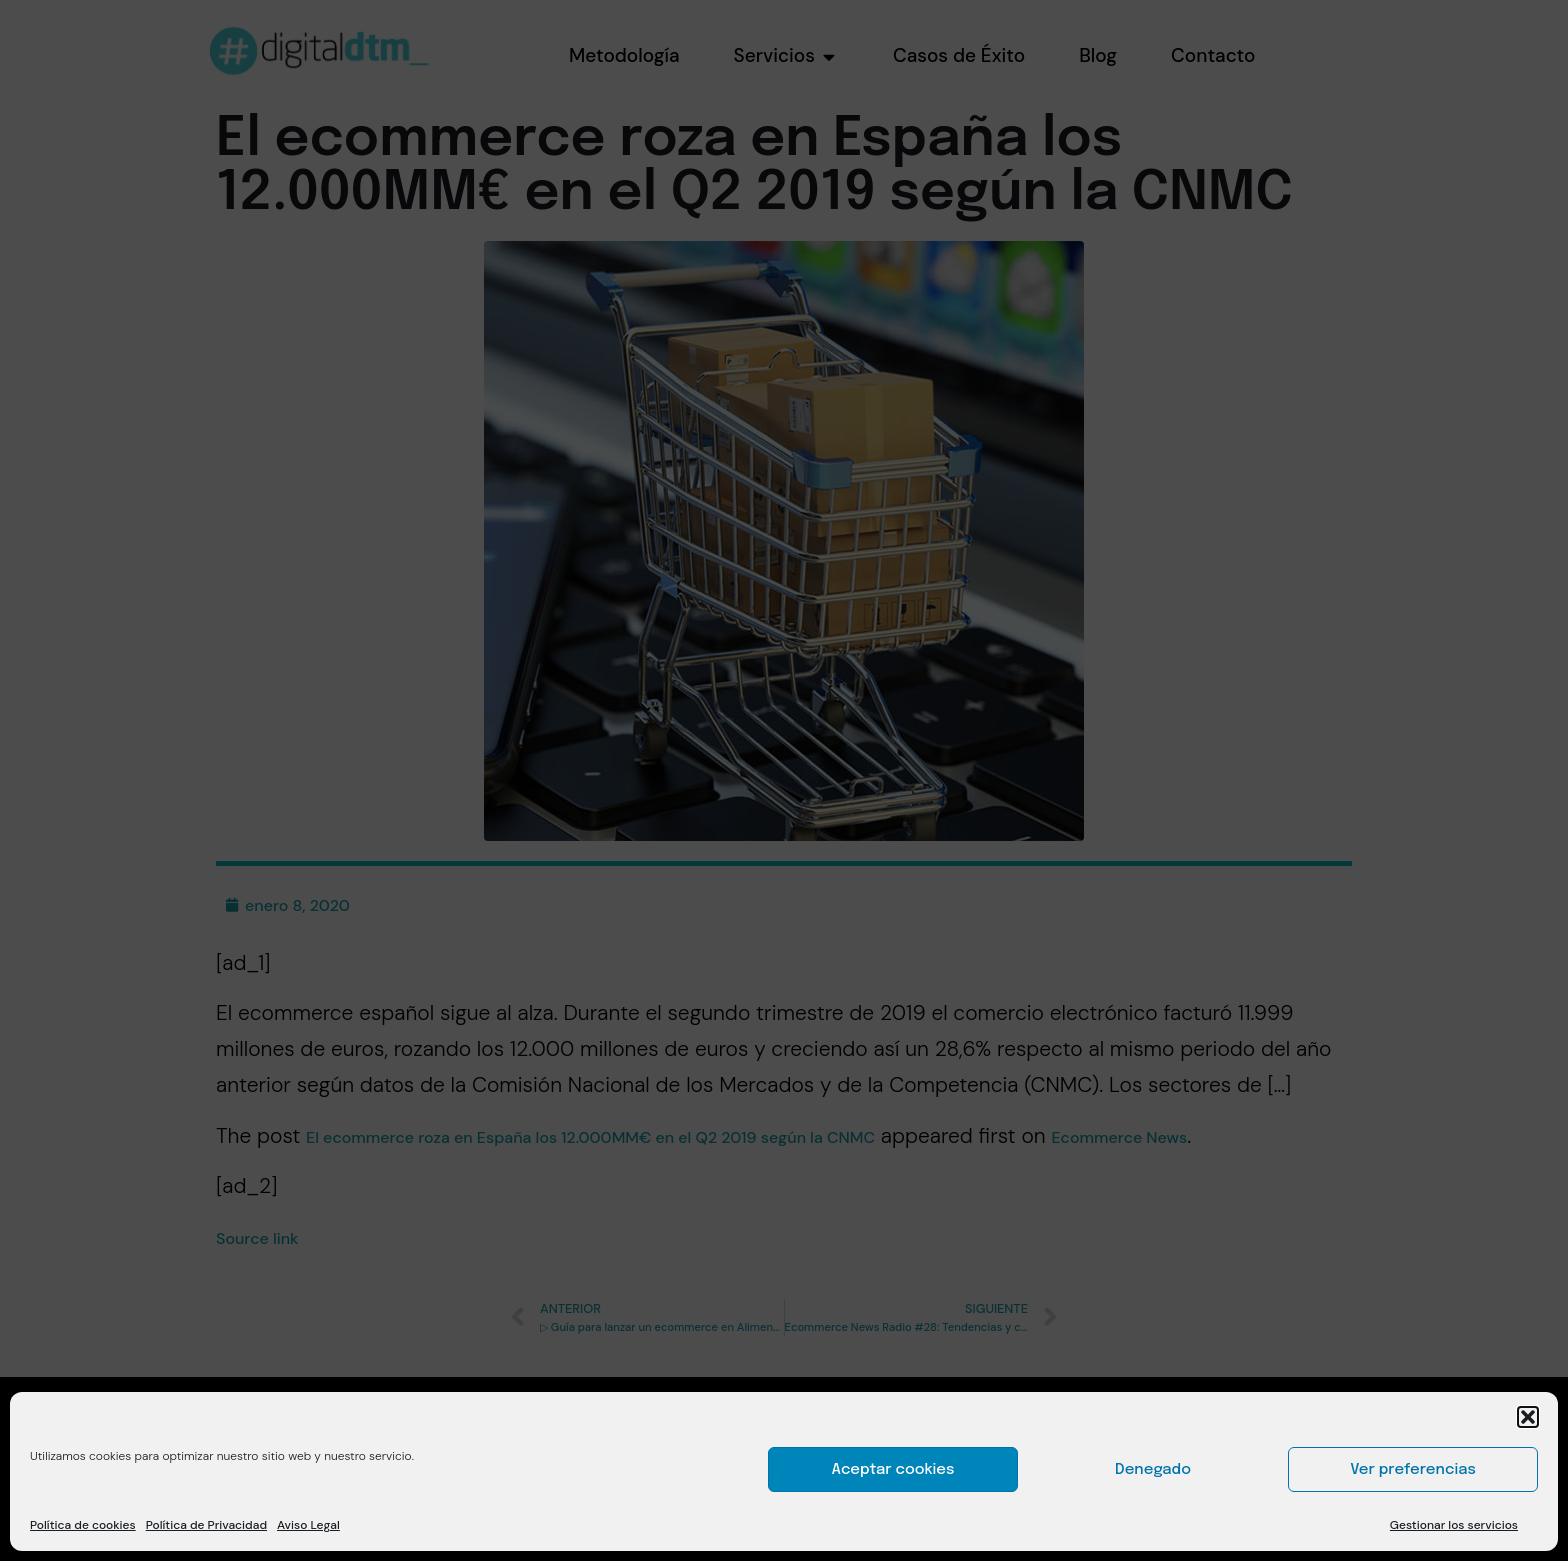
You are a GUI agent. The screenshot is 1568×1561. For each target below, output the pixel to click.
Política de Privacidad (206, 1525)
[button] (1528, 1417)
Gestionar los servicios (1454, 1525)
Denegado (1153, 1470)
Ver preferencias (1413, 1470)
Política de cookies (83, 1525)
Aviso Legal (308, 1525)
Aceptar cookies (893, 1470)
